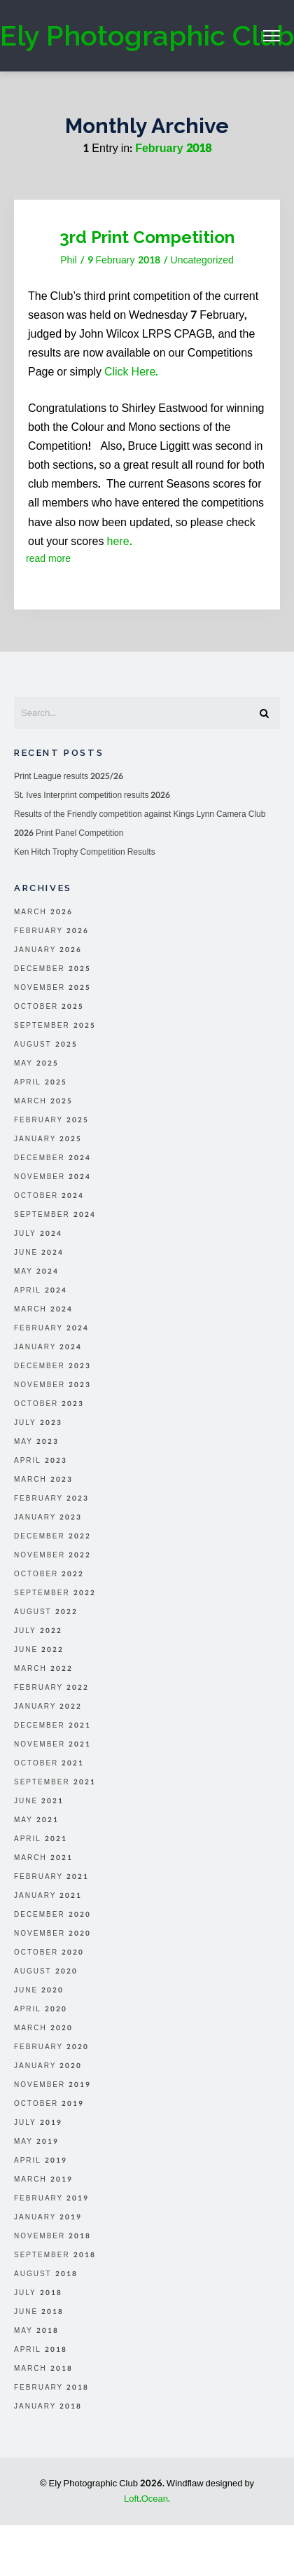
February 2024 (51, 1328)
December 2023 (52, 1366)
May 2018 (36, 2330)
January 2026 (48, 950)
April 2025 (40, 1082)
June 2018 (39, 2312)
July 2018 (38, 2293)
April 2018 (40, 2349)
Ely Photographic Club (147, 35)
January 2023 (48, 1517)
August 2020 (46, 1971)
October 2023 (49, 1404)
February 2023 (51, 1498)
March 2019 (43, 2179)
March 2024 (43, 1309)
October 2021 (49, 1763)
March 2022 (43, 1668)
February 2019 (51, 2198)
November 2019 (52, 2085)
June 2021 (39, 1801)
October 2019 (49, 2104)
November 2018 (52, 2236)
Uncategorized (202, 260)
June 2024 (39, 1252)
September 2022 (55, 1593)
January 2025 (48, 1139)
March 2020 (43, 2028)
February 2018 (51, 2387)
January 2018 (48, 2406)
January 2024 (48, 1347)
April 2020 (40, 2009)
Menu (271, 35)
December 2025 (52, 969)
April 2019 (40, 2160)
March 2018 (43, 2368)
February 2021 (51, 1877)
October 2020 (49, 1952)
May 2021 (36, 1820)
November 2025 (52, 988)
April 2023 (40, 1460)
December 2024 (52, 1158)
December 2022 (52, 1536)
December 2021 (52, 1725)
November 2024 (52, 1177)
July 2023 (38, 1423)
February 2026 (51, 931)
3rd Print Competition (146, 237)
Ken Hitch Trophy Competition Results (84, 852)
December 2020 (52, 1914)
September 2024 (55, 1214)
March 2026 (43, 912)
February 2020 (51, 2047)
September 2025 (55, 1025)
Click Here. (131, 371)
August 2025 (46, 1044)
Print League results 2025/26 (68, 776)
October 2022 (49, 1574)
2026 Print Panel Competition (68, 833)
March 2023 (43, 1479)
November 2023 (52, 1385)
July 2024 (38, 1233)
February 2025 (51, 1120)
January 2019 (48, 2217)
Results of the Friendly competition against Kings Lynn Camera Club (139, 814)
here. (119, 541)
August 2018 (46, 2274)
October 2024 (49, 1196)
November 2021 (52, 1744)
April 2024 (40, 1290)
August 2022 (46, 1612)
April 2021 (40, 1839)
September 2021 (55, 1782)
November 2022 (52, 1555)
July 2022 (38, 1631)
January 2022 (48, 1706)
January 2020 (48, 2066)
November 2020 (52, 1933)
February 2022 (51, 1687)
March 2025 (43, 1101)
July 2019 (38, 2122)
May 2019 (36, 2141)
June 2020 (39, 1990)
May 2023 (36, 1441)
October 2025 (49, 1006)
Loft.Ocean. (147, 2499)
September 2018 (55, 2255)
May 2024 (36, 1271)
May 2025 (36, 1063)
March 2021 (43, 1858)
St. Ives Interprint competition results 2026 (92, 795)
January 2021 (48, 1895)
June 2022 (39, 1650)
